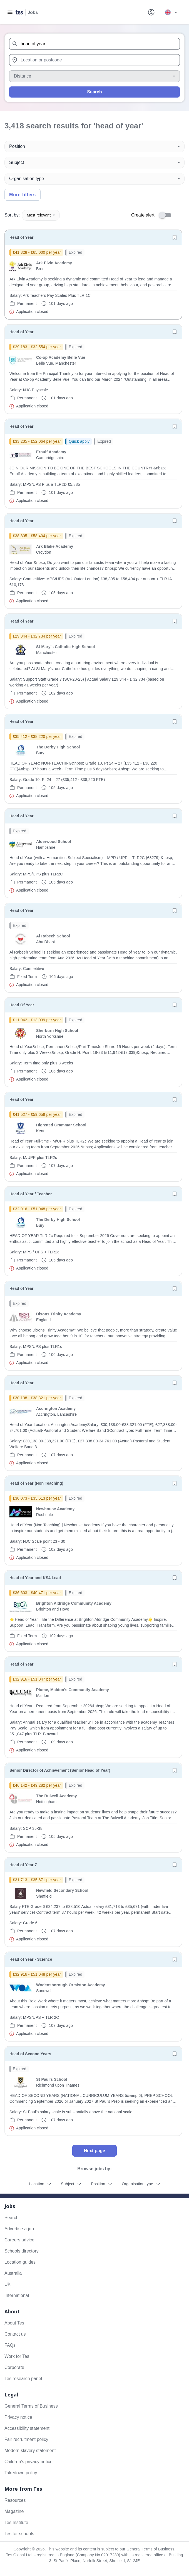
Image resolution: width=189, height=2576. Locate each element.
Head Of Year (21, 1005)
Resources (15, 2500)
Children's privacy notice (28, 2461)
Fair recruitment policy (26, 2439)
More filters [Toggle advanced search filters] (22, 194)
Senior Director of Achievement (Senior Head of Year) (59, 1770)
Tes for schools (19, 2533)
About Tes (14, 2323)
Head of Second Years (30, 2054)
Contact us (15, 2334)
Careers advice (19, 2239)
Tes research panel (23, 2378)
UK (7, 2284)
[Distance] (94, 76)
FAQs (10, 2345)
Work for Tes (16, 2356)
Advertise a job (19, 2228)
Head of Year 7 (23, 1865)
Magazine (14, 2511)
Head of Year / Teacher (30, 1194)
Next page (94, 2150)
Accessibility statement (26, 2428)
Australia (13, 2273)
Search (94, 91)
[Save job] (174, 237)
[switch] (166, 215)
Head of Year (21, 237)
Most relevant (41, 215)
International (16, 2295)
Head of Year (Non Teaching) (36, 1483)
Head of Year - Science (30, 1959)
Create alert (143, 215)
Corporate (14, 2367)
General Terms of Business (31, 2406)
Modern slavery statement (30, 2450)
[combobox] (94, 44)
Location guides (20, 2262)
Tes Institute (16, 2522)
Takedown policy (20, 2472)
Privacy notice (18, 2417)
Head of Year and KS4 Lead (35, 1578)
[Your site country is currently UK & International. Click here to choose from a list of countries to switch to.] (171, 12)
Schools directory (21, 2251)
